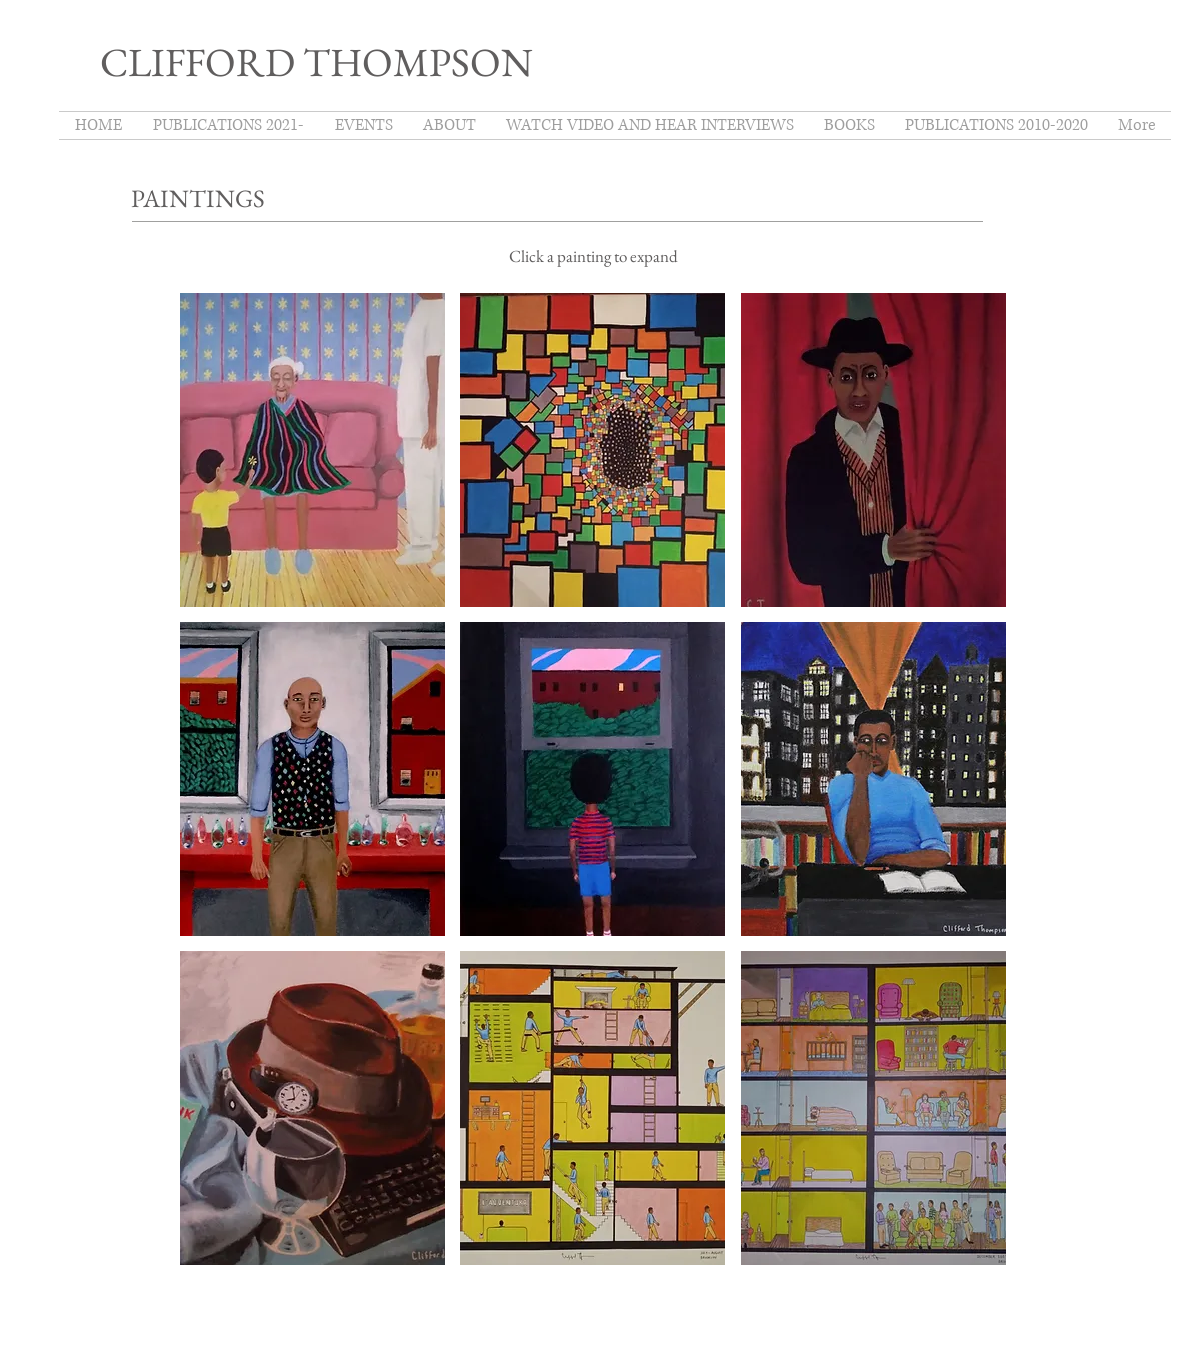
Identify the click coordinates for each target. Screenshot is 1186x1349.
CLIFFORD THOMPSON (316, 62)
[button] (312, 450)
